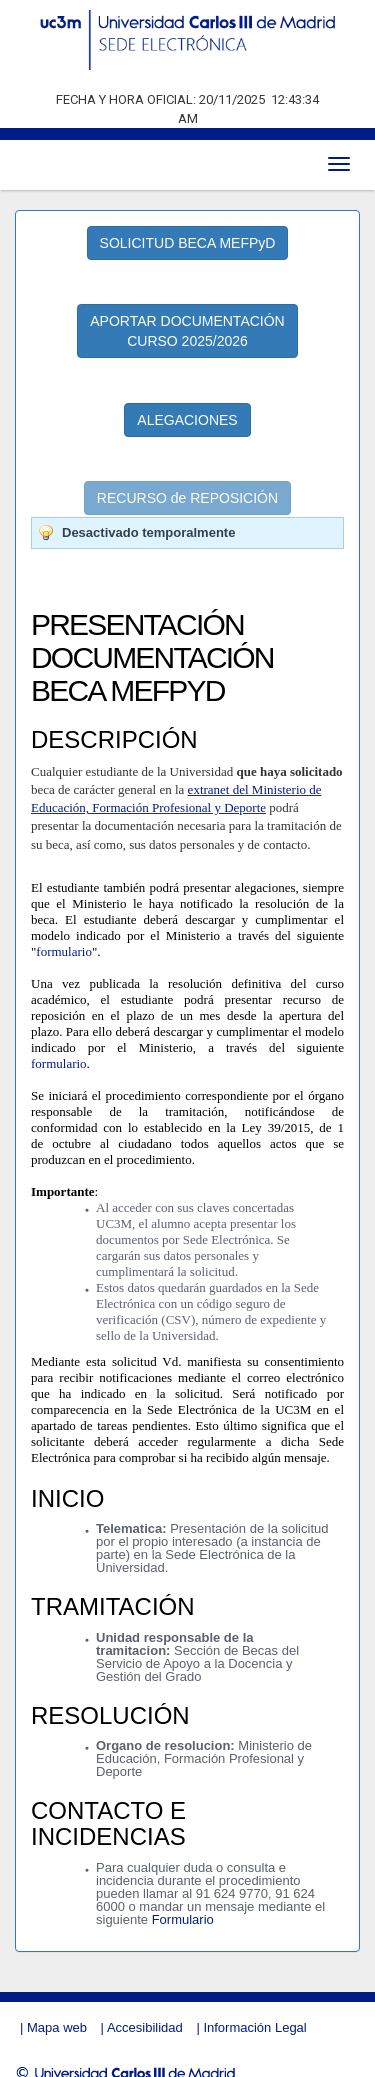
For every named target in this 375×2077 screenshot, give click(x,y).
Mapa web (57, 2008)
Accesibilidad (145, 2008)
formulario (64, 932)
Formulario (183, 1900)
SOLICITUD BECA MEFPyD (188, 225)
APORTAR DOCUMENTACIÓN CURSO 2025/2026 (187, 313)
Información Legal (254, 2008)
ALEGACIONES (187, 401)
